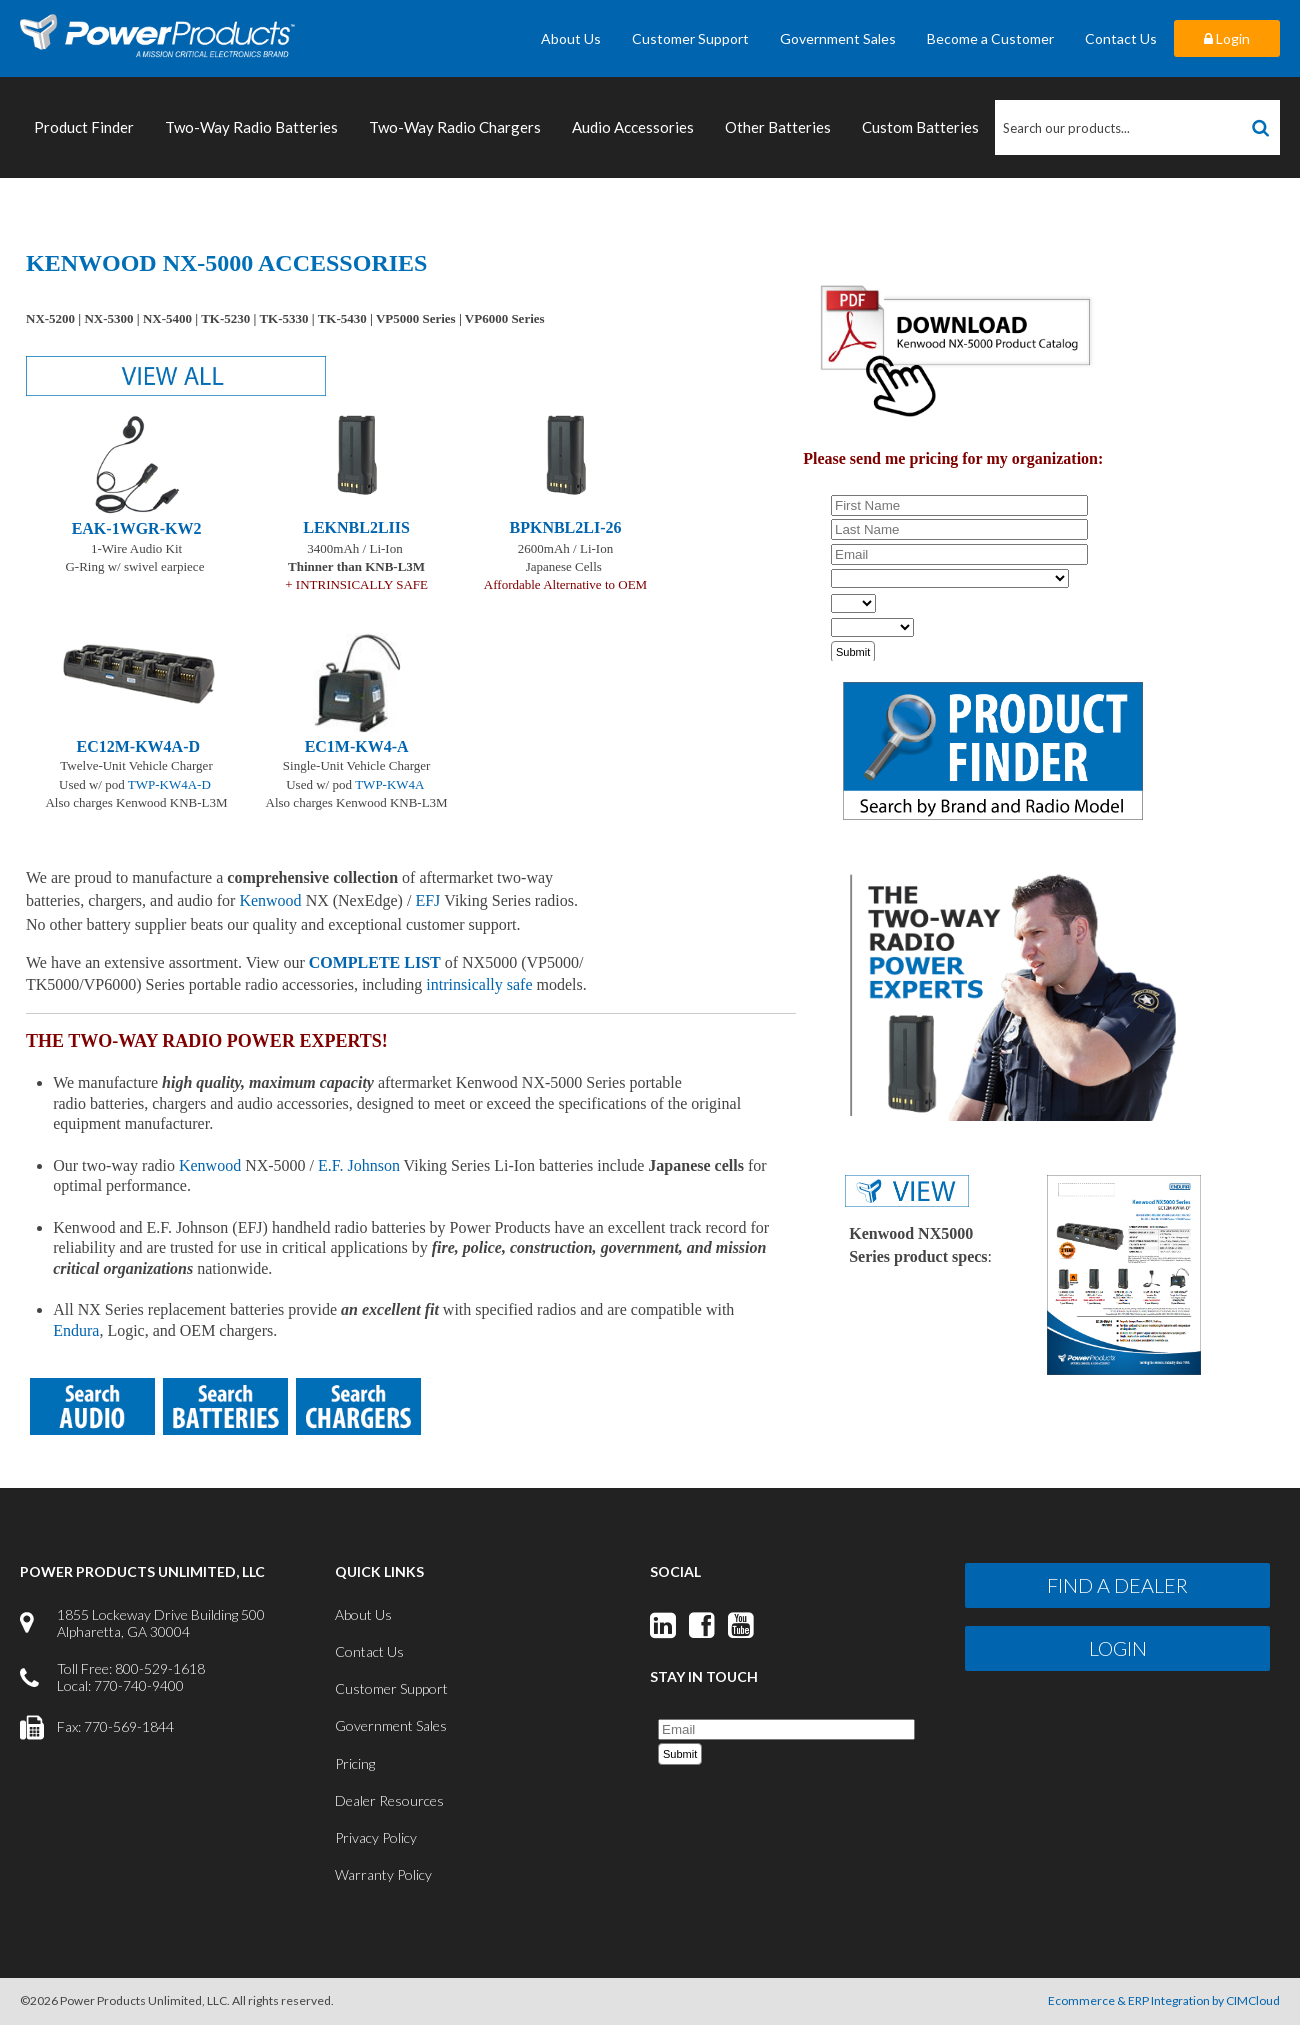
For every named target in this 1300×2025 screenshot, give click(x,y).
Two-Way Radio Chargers (455, 127)
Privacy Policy (376, 1837)
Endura (76, 1330)
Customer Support (690, 38)
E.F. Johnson (359, 1165)
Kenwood (210, 1165)
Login (1227, 38)
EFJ (427, 900)
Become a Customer (990, 38)
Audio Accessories (633, 127)
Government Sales (838, 38)
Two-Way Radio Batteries (251, 127)
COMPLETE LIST (375, 962)
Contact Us (1121, 38)
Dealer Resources (389, 1800)
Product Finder (84, 127)
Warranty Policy (383, 1874)
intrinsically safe (479, 984)
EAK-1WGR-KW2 (137, 528)
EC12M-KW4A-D (139, 746)
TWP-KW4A (389, 784)
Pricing (355, 1763)
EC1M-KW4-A (357, 746)
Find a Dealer (1117, 1585)
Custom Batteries (920, 127)
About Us (571, 38)
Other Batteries (778, 127)
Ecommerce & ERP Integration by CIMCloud (1164, 2000)
